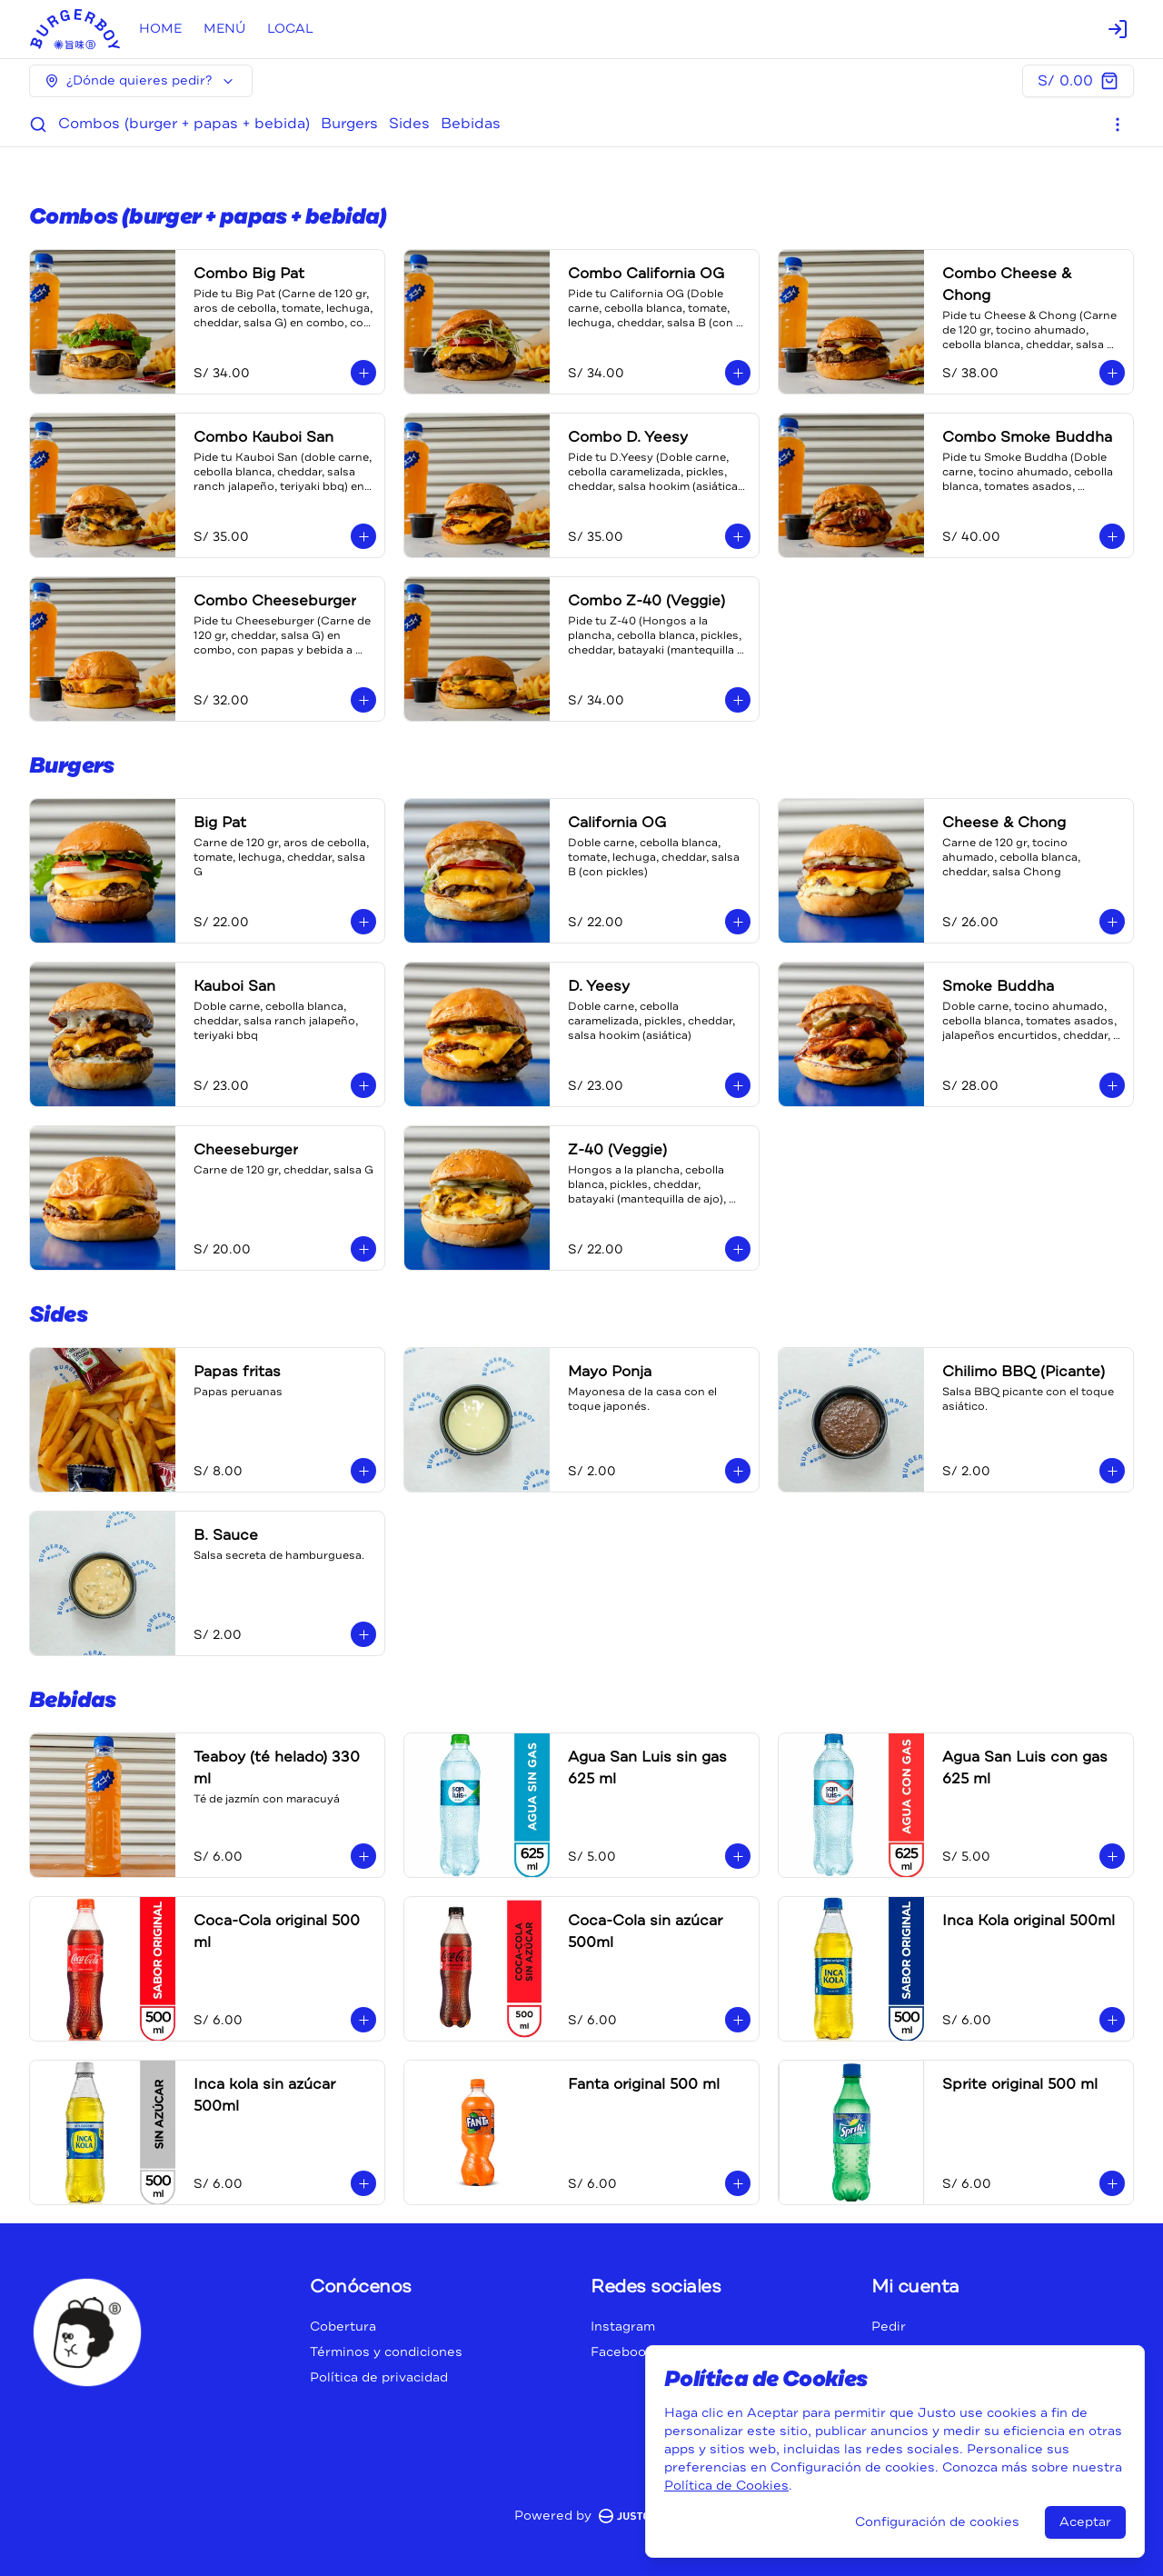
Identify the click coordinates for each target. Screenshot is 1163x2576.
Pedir (888, 2326)
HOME (160, 28)
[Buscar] (38, 124)
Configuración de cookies (937, 2522)
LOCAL (290, 28)
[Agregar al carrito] (363, 372)
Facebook (622, 2352)
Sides (409, 124)
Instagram (623, 2326)
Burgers (349, 124)
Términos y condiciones (386, 2352)
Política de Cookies (726, 2485)
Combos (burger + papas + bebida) (184, 124)
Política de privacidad (379, 2377)
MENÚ (224, 28)
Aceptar (1085, 2522)
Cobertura (343, 2326)
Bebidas (471, 124)
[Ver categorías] (1117, 124)
